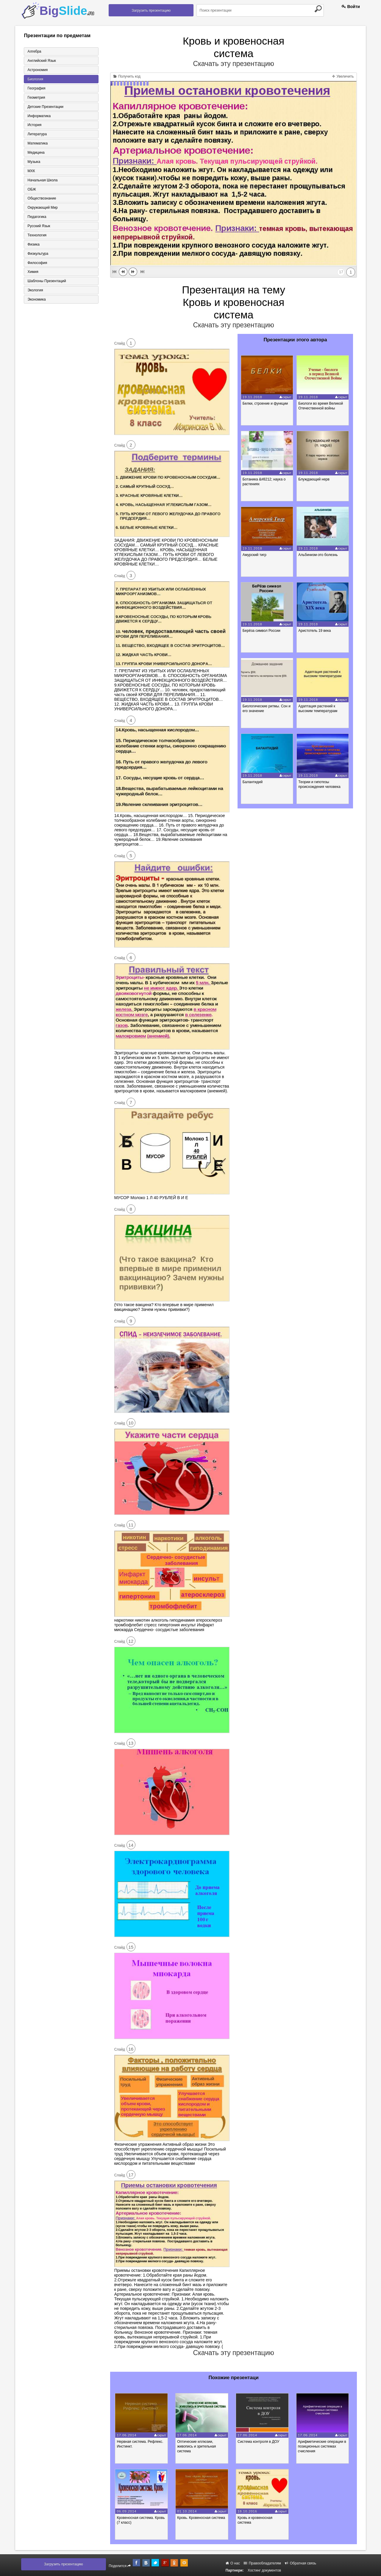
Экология (35, 291)
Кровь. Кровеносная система (202, 2518)
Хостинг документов (264, 2570)
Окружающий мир (42, 208)
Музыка (33, 162)
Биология (35, 79)
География (36, 88)
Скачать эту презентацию (233, 63)
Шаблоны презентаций (46, 282)
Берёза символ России (262, 631)
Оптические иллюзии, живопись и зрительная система (197, 2446)
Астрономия (37, 70)
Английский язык (41, 61)
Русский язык (38, 226)
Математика (37, 144)
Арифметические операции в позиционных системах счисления (324, 2446)
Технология (36, 236)
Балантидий (253, 782)
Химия (32, 273)
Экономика (36, 300)
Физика (33, 245)
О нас (233, 2563)
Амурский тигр (255, 555)
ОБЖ (31, 190)
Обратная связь (300, 2563)
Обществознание (41, 199)
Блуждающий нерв (314, 479)
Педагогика (36, 217)
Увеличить (343, 76)
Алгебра (34, 51)
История (34, 125)
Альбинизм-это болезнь (318, 555)
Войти (351, 6)
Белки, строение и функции (265, 403)
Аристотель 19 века (315, 631)
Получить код (126, 76)
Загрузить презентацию (151, 10)
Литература (36, 134)
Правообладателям (262, 2563)
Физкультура (37, 254)
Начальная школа (42, 180)
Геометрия (36, 97)
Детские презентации (45, 107)
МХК (31, 171)
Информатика (38, 116)
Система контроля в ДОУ (260, 2442)
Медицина (35, 153)
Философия (37, 263)
